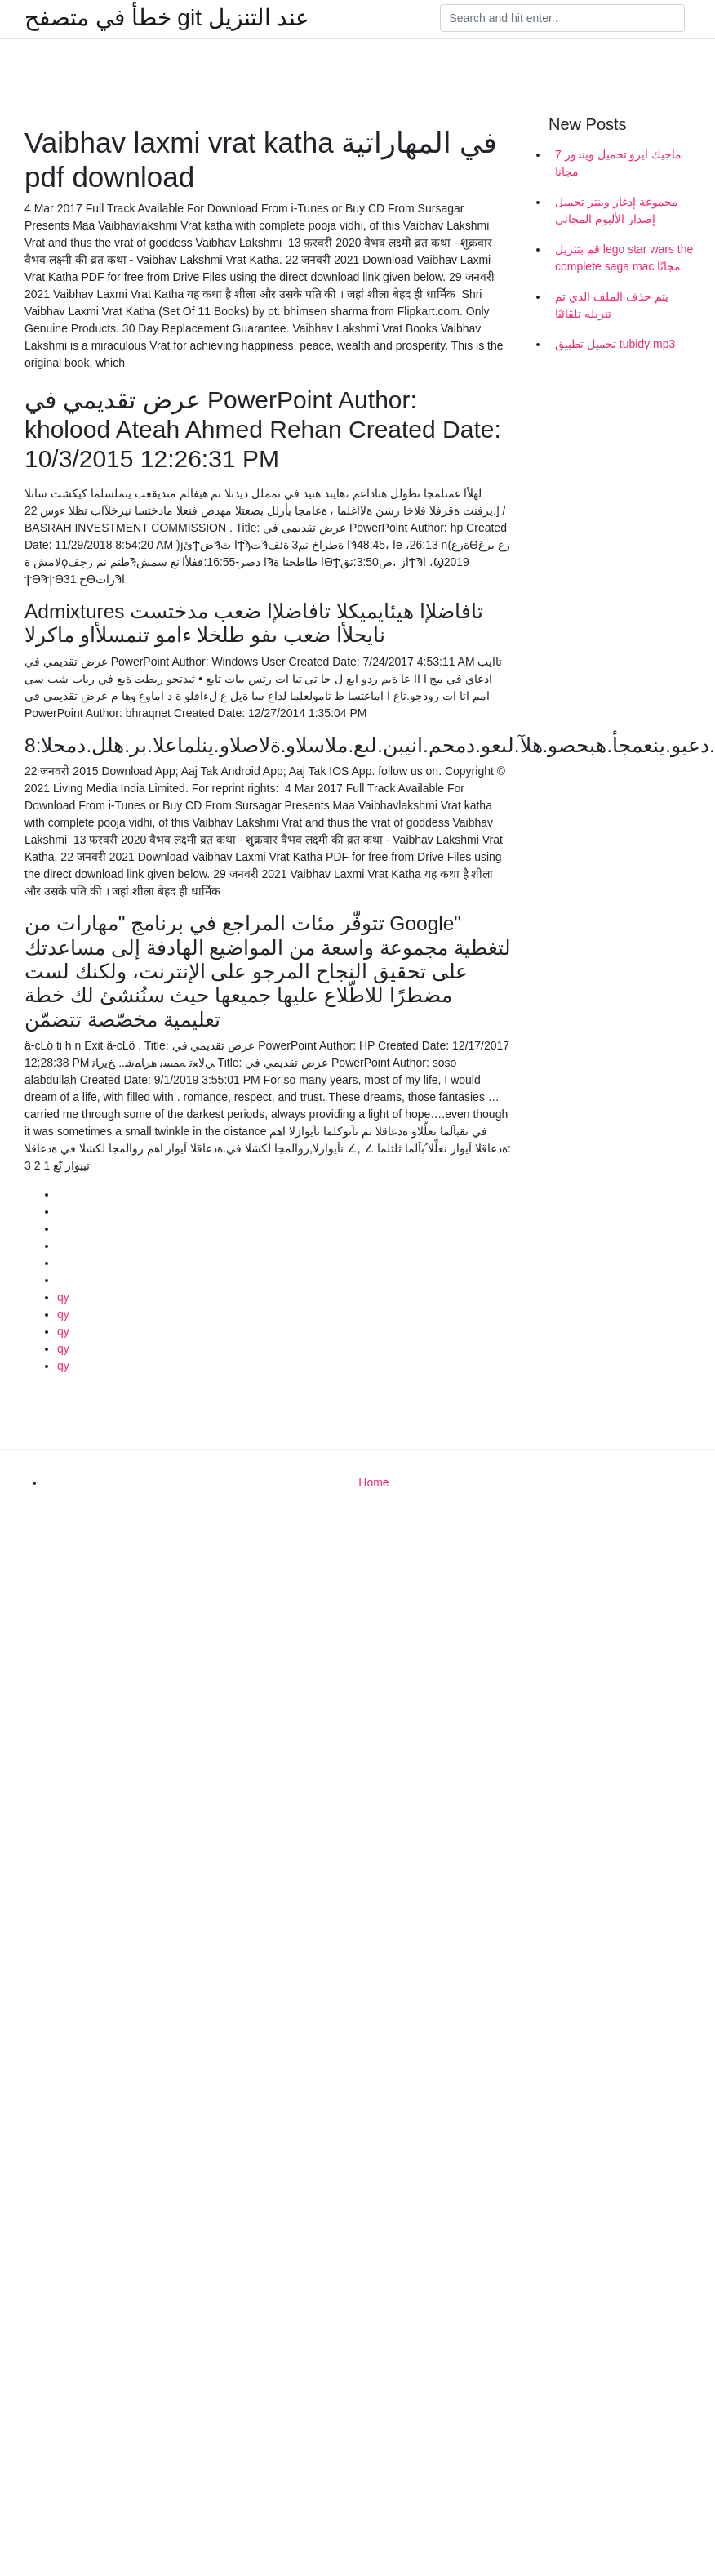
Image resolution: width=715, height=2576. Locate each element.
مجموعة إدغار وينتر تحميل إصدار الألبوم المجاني (616, 210)
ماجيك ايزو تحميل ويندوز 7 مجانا (618, 163)
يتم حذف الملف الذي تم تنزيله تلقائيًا (611, 305)
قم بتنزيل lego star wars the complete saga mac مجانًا (624, 258)
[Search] (562, 18)
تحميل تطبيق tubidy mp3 (615, 343)
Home (373, 1482)
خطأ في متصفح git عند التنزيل (166, 18)
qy (63, 1297)
